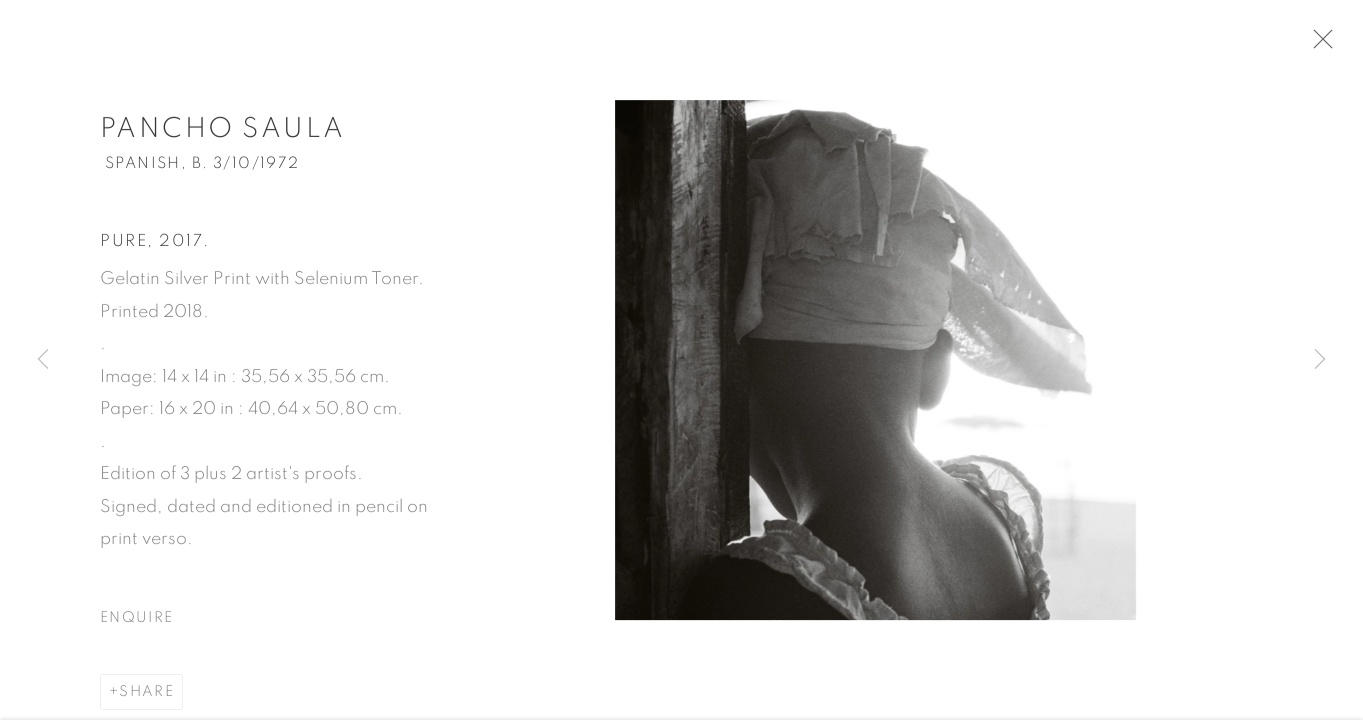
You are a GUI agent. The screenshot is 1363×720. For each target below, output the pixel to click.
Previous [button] (43, 360)
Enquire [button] (136, 622)
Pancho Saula (223, 134)
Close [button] (1323, 45)
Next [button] (1320, 360)
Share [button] (146, 696)
